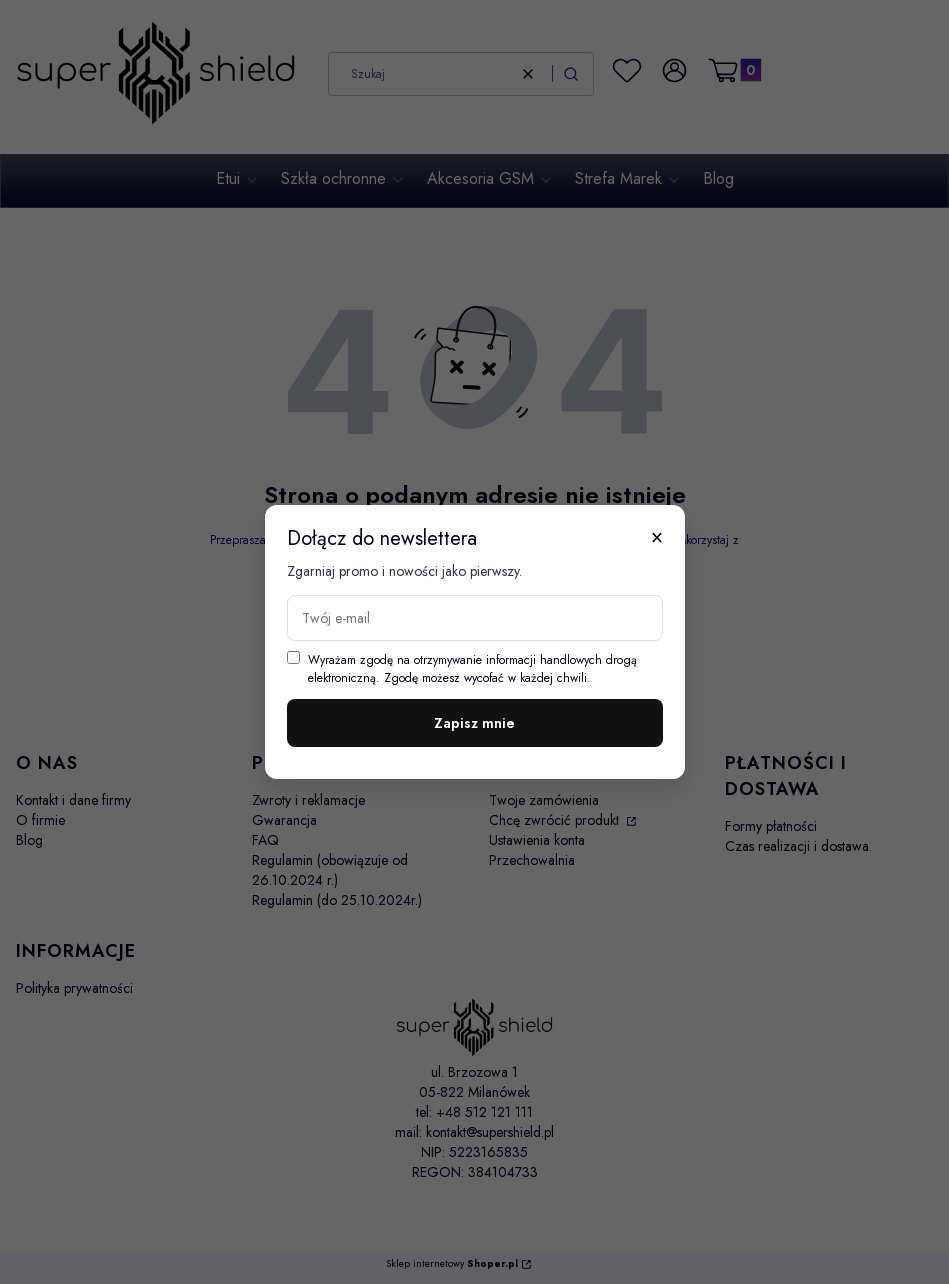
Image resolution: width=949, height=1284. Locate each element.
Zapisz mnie (474, 723)
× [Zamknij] (657, 537)
